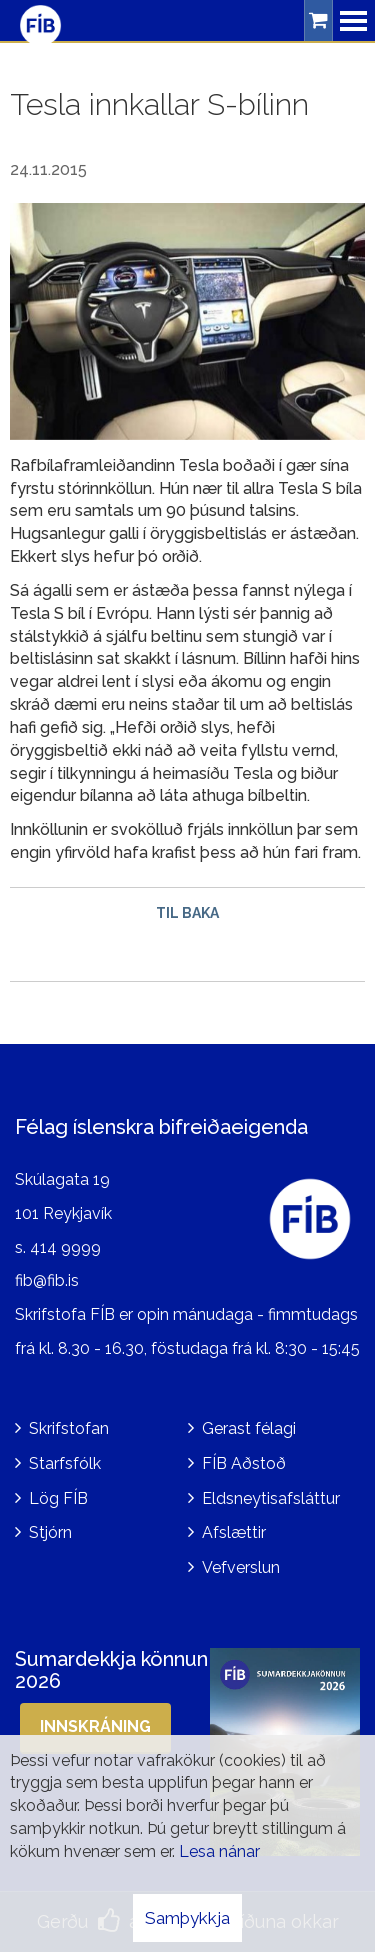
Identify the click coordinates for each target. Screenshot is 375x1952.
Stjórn (50, 1532)
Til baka (187, 913)
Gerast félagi (249, 1428)
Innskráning (95, 1726)
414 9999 (65, 1247)
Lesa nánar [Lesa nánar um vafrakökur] (219, 1851)
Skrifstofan (69, 1428)
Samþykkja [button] (187, 1918)
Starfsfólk (65, 1463)
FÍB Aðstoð (244, 1463)
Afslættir (234, 1532)
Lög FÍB (58, 1498)
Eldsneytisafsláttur (271, 1498)
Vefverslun (241, 1567)
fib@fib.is (47, 1280)
